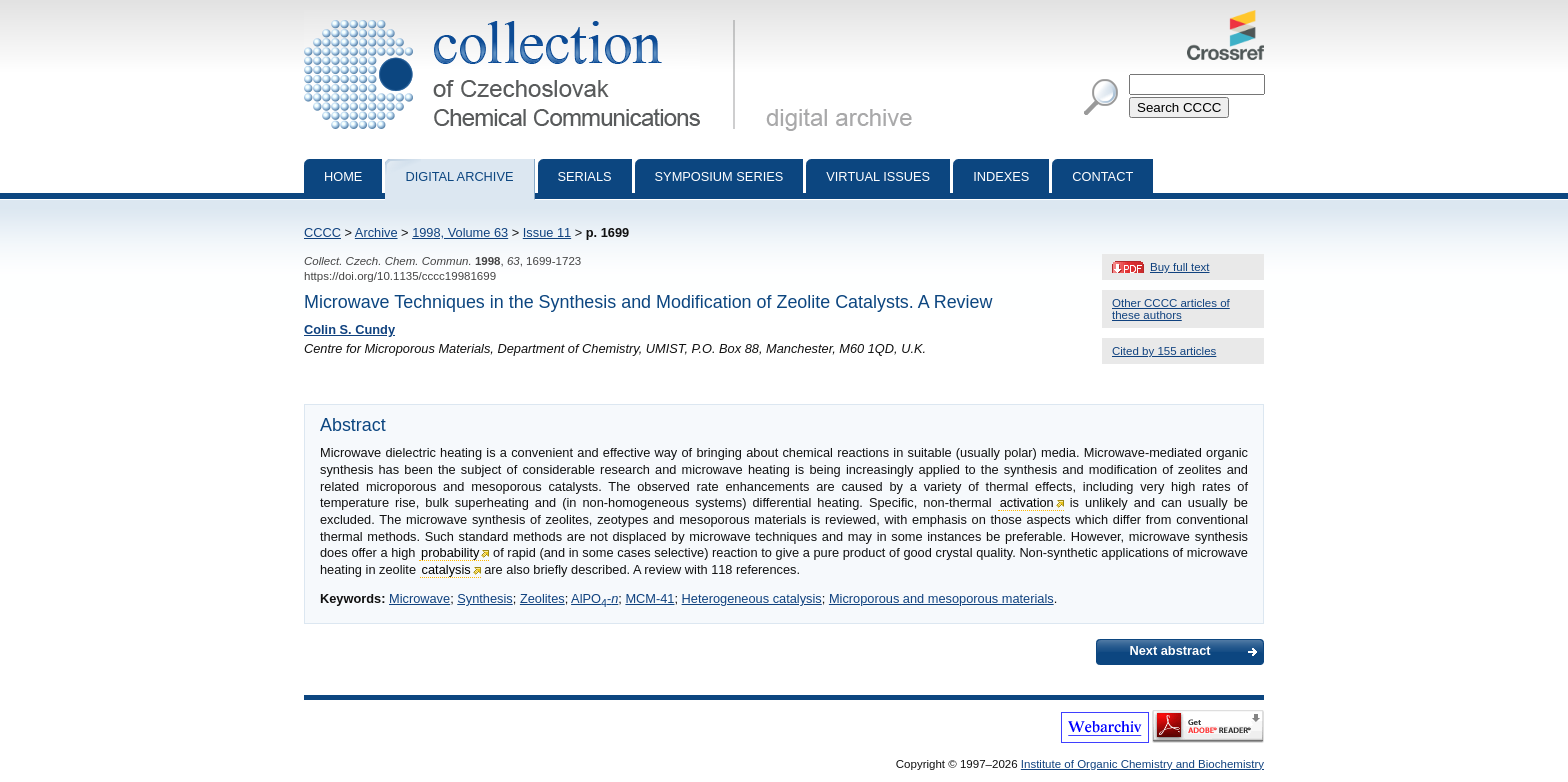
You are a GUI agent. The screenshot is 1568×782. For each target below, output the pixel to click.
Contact (1102, 176)
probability (450, 552)
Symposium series (719, 176)
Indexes (1001, 176)
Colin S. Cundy (349, 329)
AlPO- (594, 598)
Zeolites (542, 598)
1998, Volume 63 (460, 232)
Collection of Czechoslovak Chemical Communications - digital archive (523, 18)
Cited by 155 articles (1164, 351)
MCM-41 (649, 598)
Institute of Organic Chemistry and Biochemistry (1142, 764)
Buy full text (1180, 267)
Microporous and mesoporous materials (941, 598)
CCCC (322, 232)
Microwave (419, 598)
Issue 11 (547, 232)
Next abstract (1169, 650)
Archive (376, 232)
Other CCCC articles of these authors (1171, 309)
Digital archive (459, 176)
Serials (585, 176)
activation (1027, 502)
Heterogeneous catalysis (752, 598)
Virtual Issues (878, 176)
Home (343, 176)
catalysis (446, 569)
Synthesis (484, 598)
